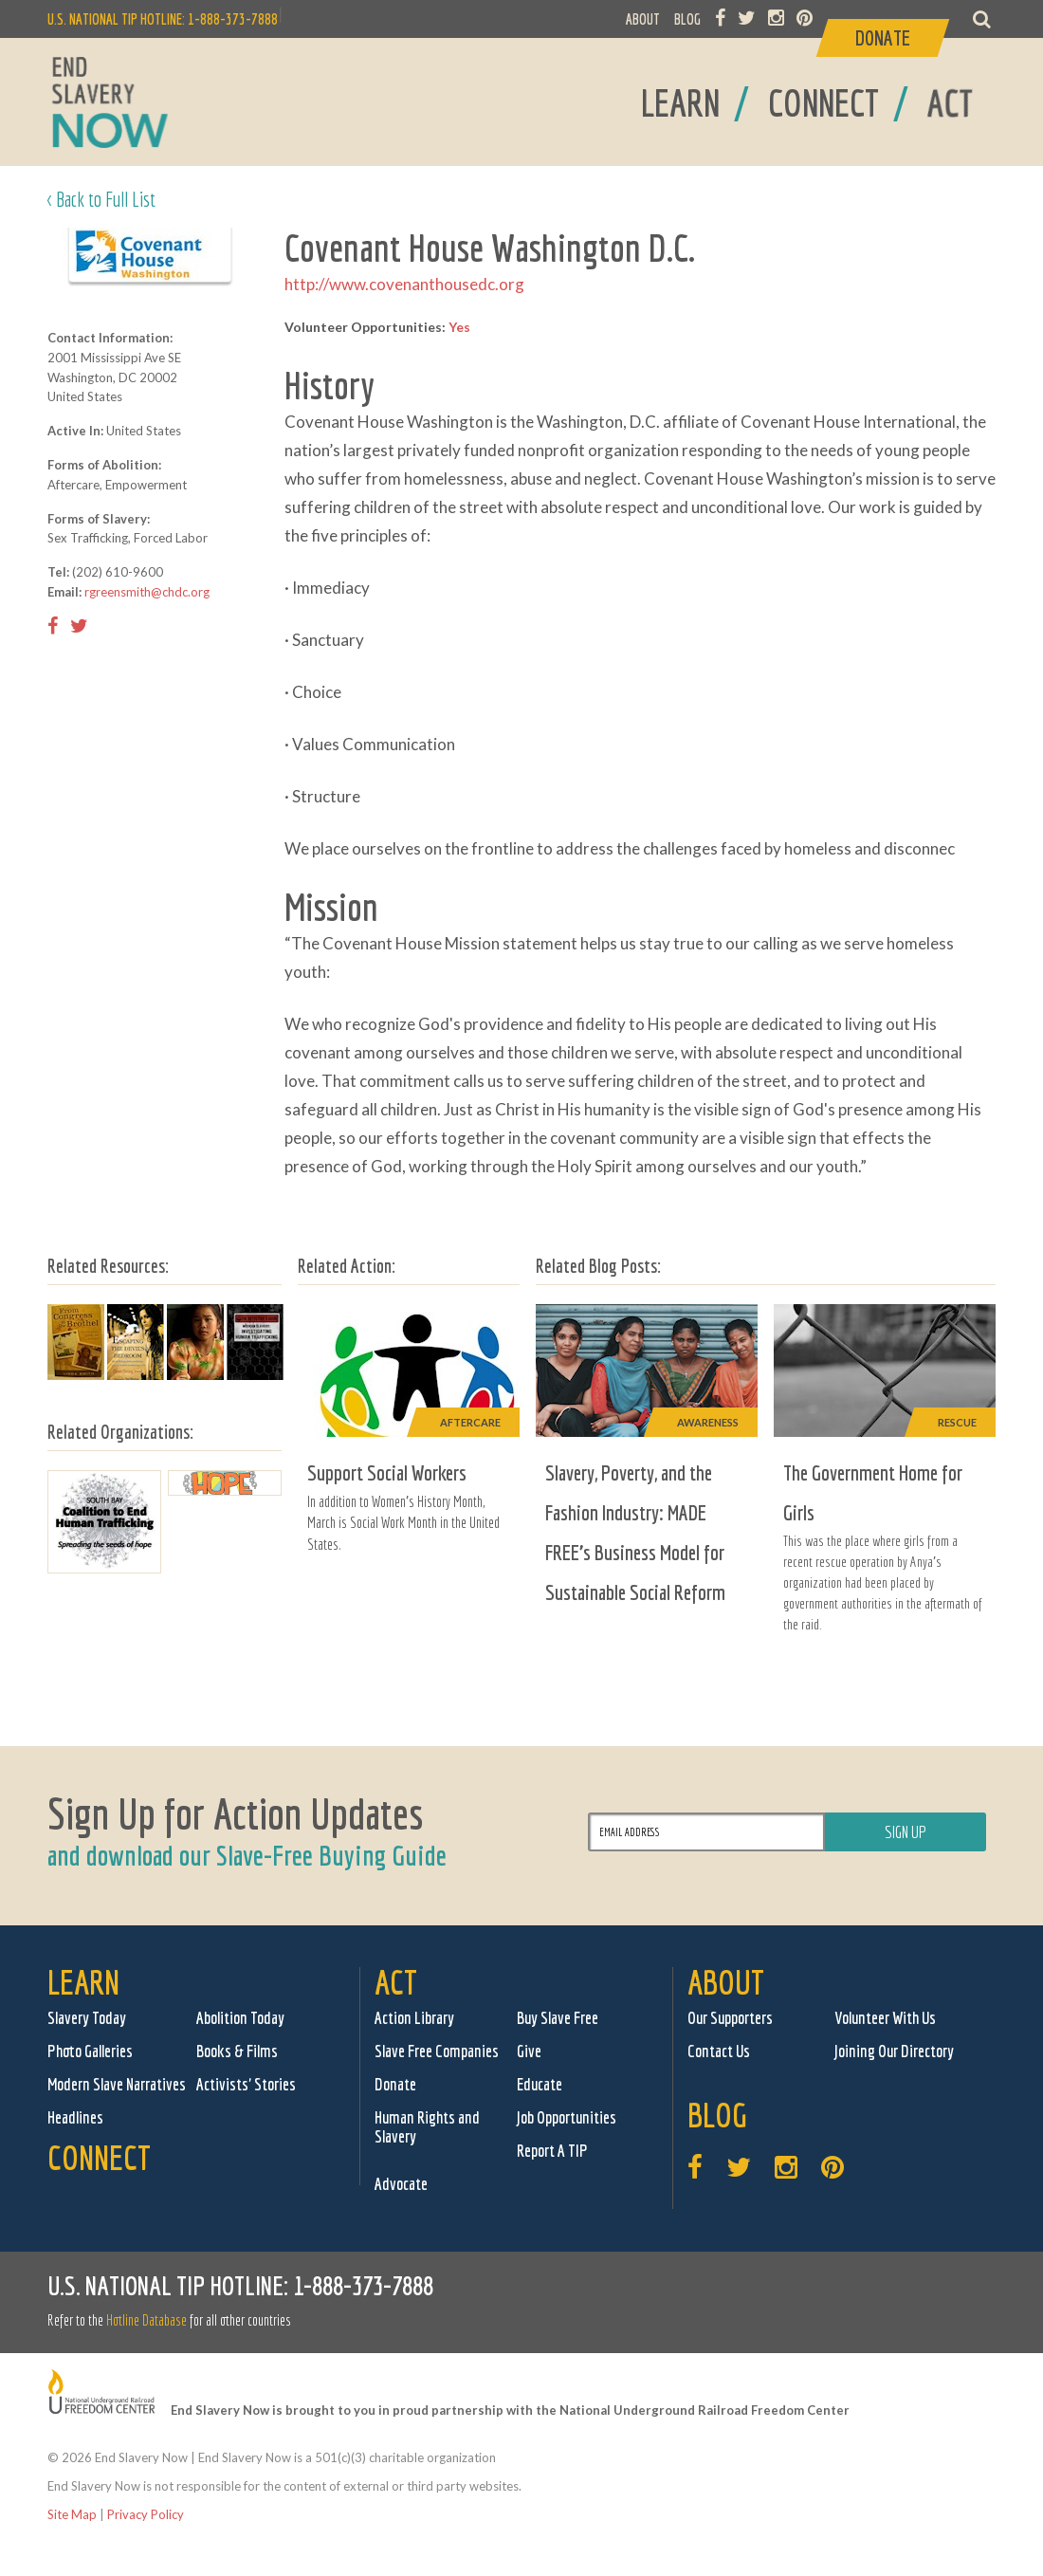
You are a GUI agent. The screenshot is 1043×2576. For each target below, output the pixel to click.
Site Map (72, 2514)
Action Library (414, 2018)
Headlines (75, 2117)
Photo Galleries (90, 2051)
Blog (717, 2114)
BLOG (687, 19)
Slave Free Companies (437, 2051)
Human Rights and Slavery (427, 2126)
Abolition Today (240, 2018)
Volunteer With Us (885, 2018)
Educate (539, 2084)
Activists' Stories (246, 2084)
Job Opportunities (566, 2117)
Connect (99, 2157)
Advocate (401, 2184)
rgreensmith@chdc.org (147, 591)
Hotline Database (146, 2319)
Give (529, 2051)
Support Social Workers (387, 1472)
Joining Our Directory (894, 2051)
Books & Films (237, 2051)
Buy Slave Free (557, 2018)
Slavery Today (86, 2018)
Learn (83, 1981)
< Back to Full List (101, 199)
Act (396, 1981)
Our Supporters (730, 2018)
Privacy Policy (145, 2514)
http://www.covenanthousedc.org (404, 284)
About (725, 1981)
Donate (395, 2084)
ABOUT (643, 19)
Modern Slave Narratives (116, 2084)
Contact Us (718, 2051)
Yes (459, 327)
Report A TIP (552, 2151)
